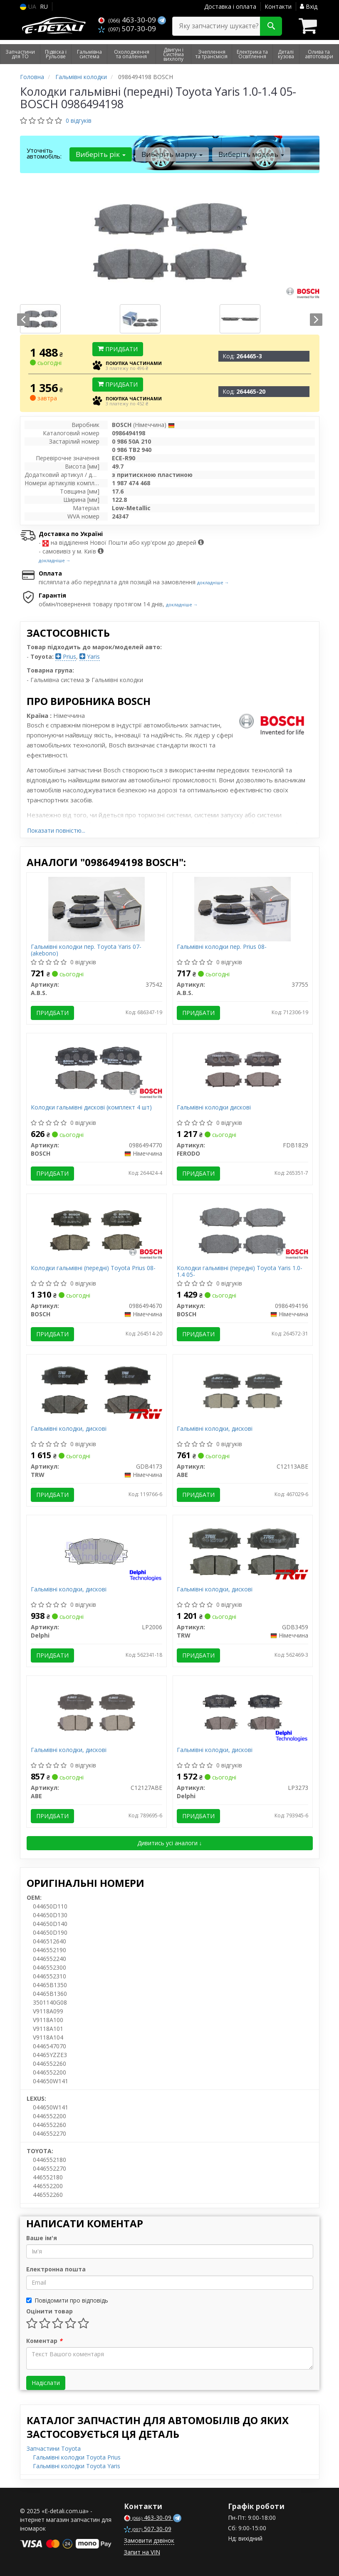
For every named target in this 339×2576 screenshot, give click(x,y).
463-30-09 (128, 20)
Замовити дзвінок (149, 2540)
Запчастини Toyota (54, 2448)
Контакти (278, 6)
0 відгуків (79, 120)
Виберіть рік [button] (101, 154)
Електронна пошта (56, 2269)
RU (44, 6)
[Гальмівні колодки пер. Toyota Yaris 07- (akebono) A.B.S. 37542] (96, 909)
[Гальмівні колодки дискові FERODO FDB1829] (243, 1069)
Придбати (118, 349)
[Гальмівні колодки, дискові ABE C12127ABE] (96, 1712)
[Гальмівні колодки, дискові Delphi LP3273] (242, 1712)
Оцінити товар (49, 2311)
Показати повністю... (56, 830)
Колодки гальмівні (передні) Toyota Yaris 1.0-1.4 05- (240, 1271)
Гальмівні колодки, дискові (68, 1428)
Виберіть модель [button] (251, 154)
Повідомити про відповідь (67, 2300)
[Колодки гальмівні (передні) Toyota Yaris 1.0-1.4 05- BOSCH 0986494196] (242, 1230)
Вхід (308, 6)
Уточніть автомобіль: (44, 153)
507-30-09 (127, 28)
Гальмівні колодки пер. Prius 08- (222, 946)
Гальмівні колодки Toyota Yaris (76, 2466)
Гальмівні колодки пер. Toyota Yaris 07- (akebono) (86, 949)
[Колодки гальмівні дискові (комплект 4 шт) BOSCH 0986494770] (96, 1069)
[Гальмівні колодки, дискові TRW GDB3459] (242, 1551)
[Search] (271, 26)
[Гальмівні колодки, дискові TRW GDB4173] (96, 1391)
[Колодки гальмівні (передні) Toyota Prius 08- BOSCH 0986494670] (96, 1230)
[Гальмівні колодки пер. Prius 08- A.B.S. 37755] (242, 909)
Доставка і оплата (230, 6)
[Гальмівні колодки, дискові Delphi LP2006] (96, 1551)
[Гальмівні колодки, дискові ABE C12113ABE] (243, 1391)
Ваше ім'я (41, 2238)
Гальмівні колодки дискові (214, 1107)
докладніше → (55, 560)
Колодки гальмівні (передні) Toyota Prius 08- (93, 1268)
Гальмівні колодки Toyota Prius (77, 2457)
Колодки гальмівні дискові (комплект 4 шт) (91, 1107)
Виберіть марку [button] (172, 154)
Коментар (44, 2341)
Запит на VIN (142, 2552)
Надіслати (46, 2383)
